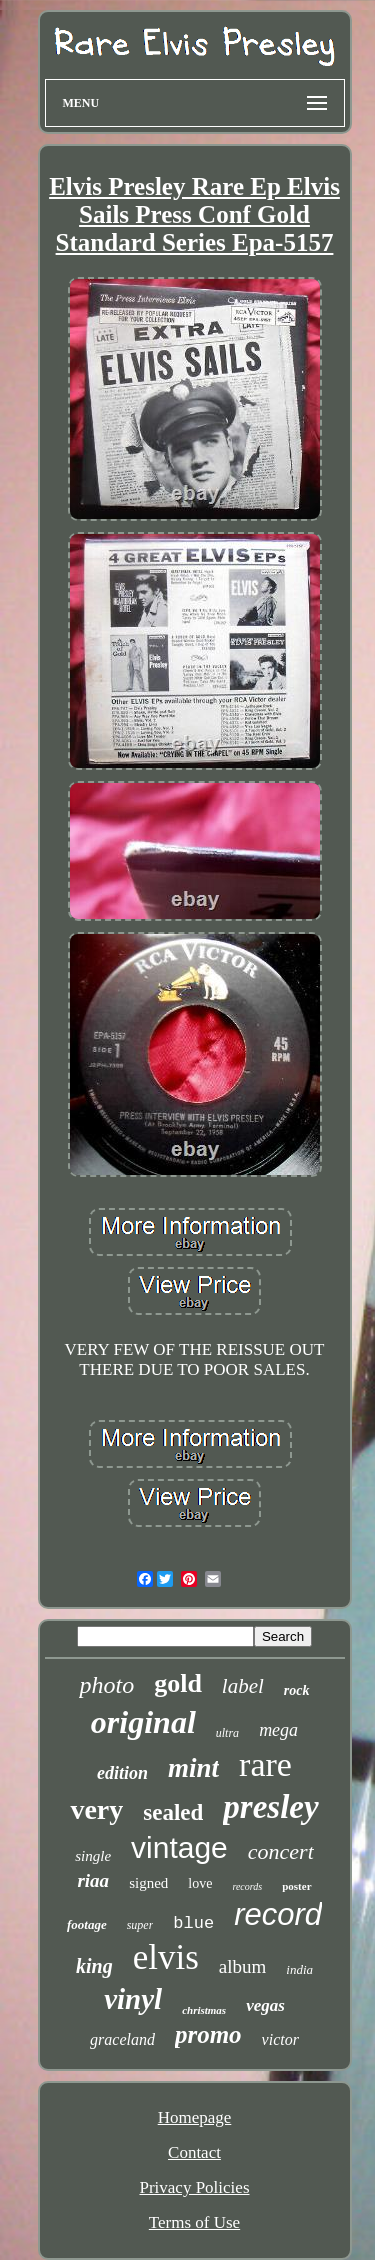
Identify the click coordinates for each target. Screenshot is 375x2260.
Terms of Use (194, 2222)
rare (265, 1764)
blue (193, 1923)
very (96, 1809)
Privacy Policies (194, 2187)
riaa (93, 1880)
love (200, 1883)
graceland (122, 2039)
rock (297, 1690)
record (278, 1914)
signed (148, 1883)
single (93, 1856)
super (140, 1925)
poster (296, 1886)
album (243, 1966)
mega (278, 1730)
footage (87, 1924)
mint (193, 1768)
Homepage (195, 2117)
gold (178, 1683)
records (247, 1886)
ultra (227, 1733)
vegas (265, 2005)
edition (122, 1773)
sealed (173, 1812)
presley (270, 1807)
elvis (166, 1957)
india (299, 1969)
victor (280, 2039)
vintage (179, 1847)
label (243, 1686)
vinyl (133, 1999)
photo (106, 1685)
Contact (194, 2152)
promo (208, 2034)
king (94, 1966)
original (143, 1722)
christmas (204, 2010)
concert (281, 1851)
